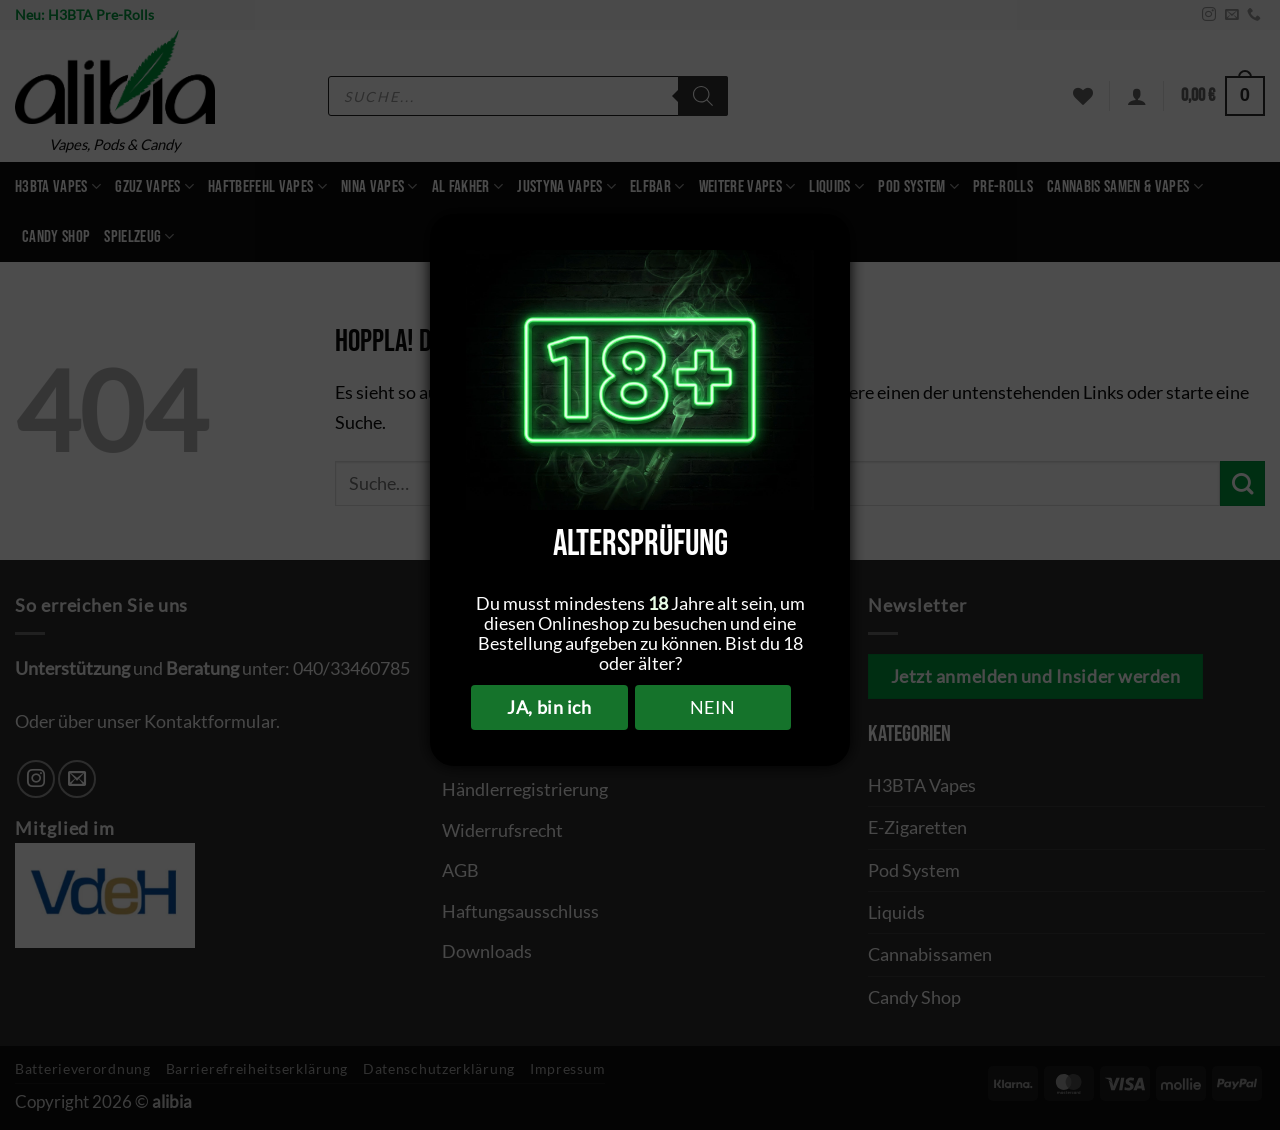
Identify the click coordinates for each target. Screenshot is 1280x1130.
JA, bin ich (549, 707)
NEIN (713, 707)
